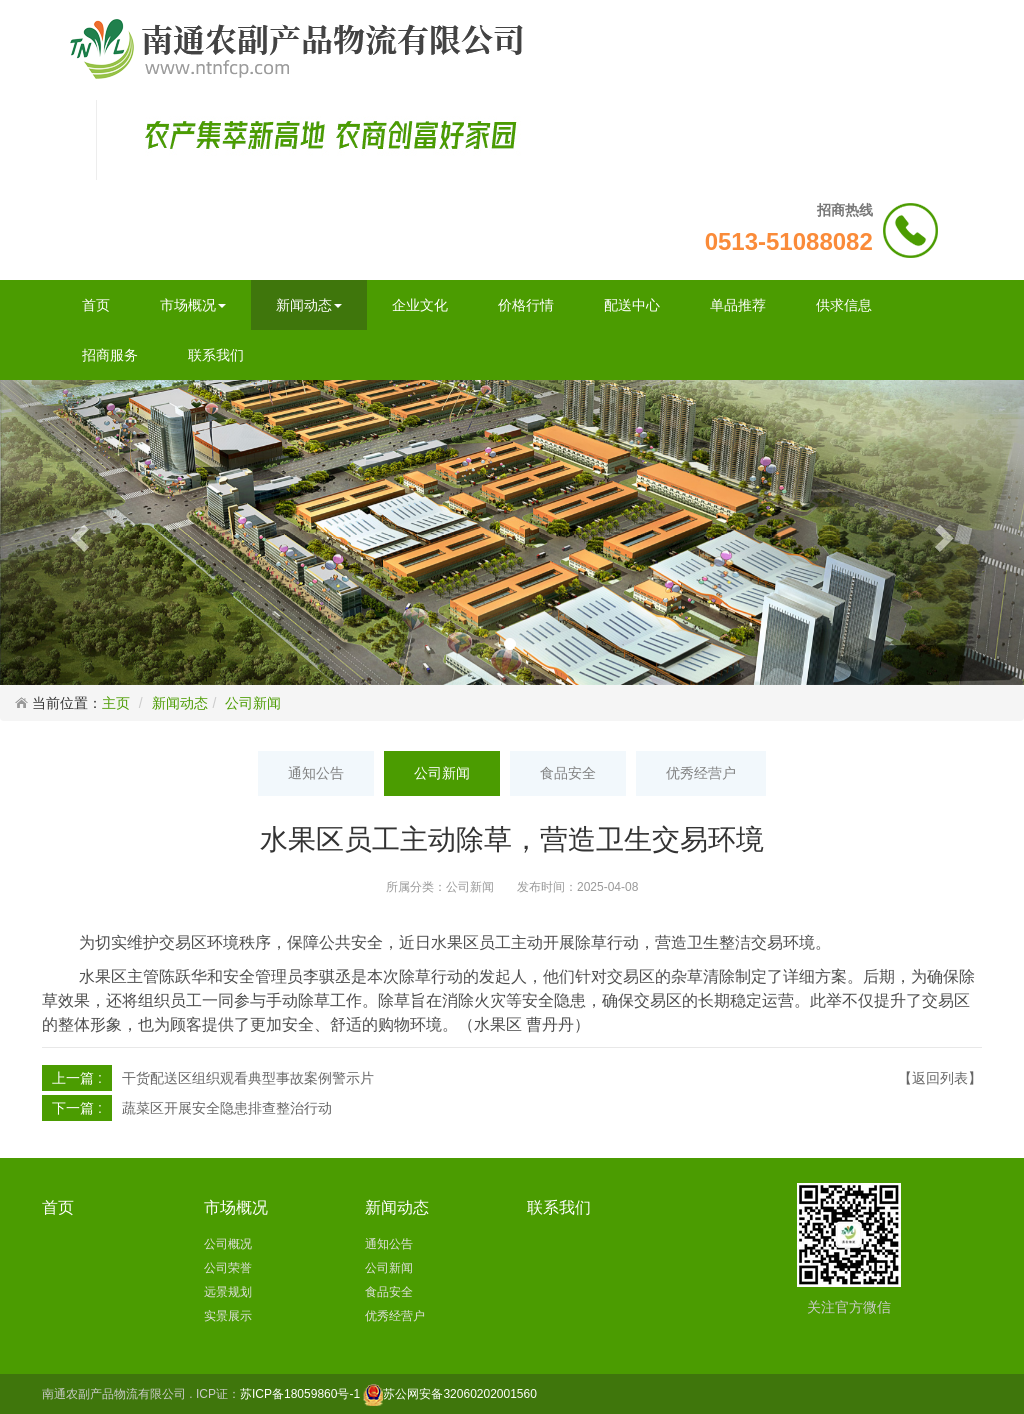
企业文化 (420, 305)
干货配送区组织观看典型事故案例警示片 (248, 1078)
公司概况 (228, 1244)
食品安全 (568, 773)
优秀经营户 (701, 773)
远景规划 (228, 1292)
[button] (77, 532)
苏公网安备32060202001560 (459, 1394)
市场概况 (193, 305)
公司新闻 (253, 703)
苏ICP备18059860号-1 (300, 1394)
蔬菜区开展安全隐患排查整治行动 (227, 1108)
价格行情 (526, 305)
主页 (116, 703)
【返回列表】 (940, 1078)
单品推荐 (738, 305)
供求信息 (844, 305)
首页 (96, 305)
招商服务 (110, 355)
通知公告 (316, 773)
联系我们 (216, 355)
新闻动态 (309, 305)
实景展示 (228, 1316)
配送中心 (632, 305)
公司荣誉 (228, 1268)
